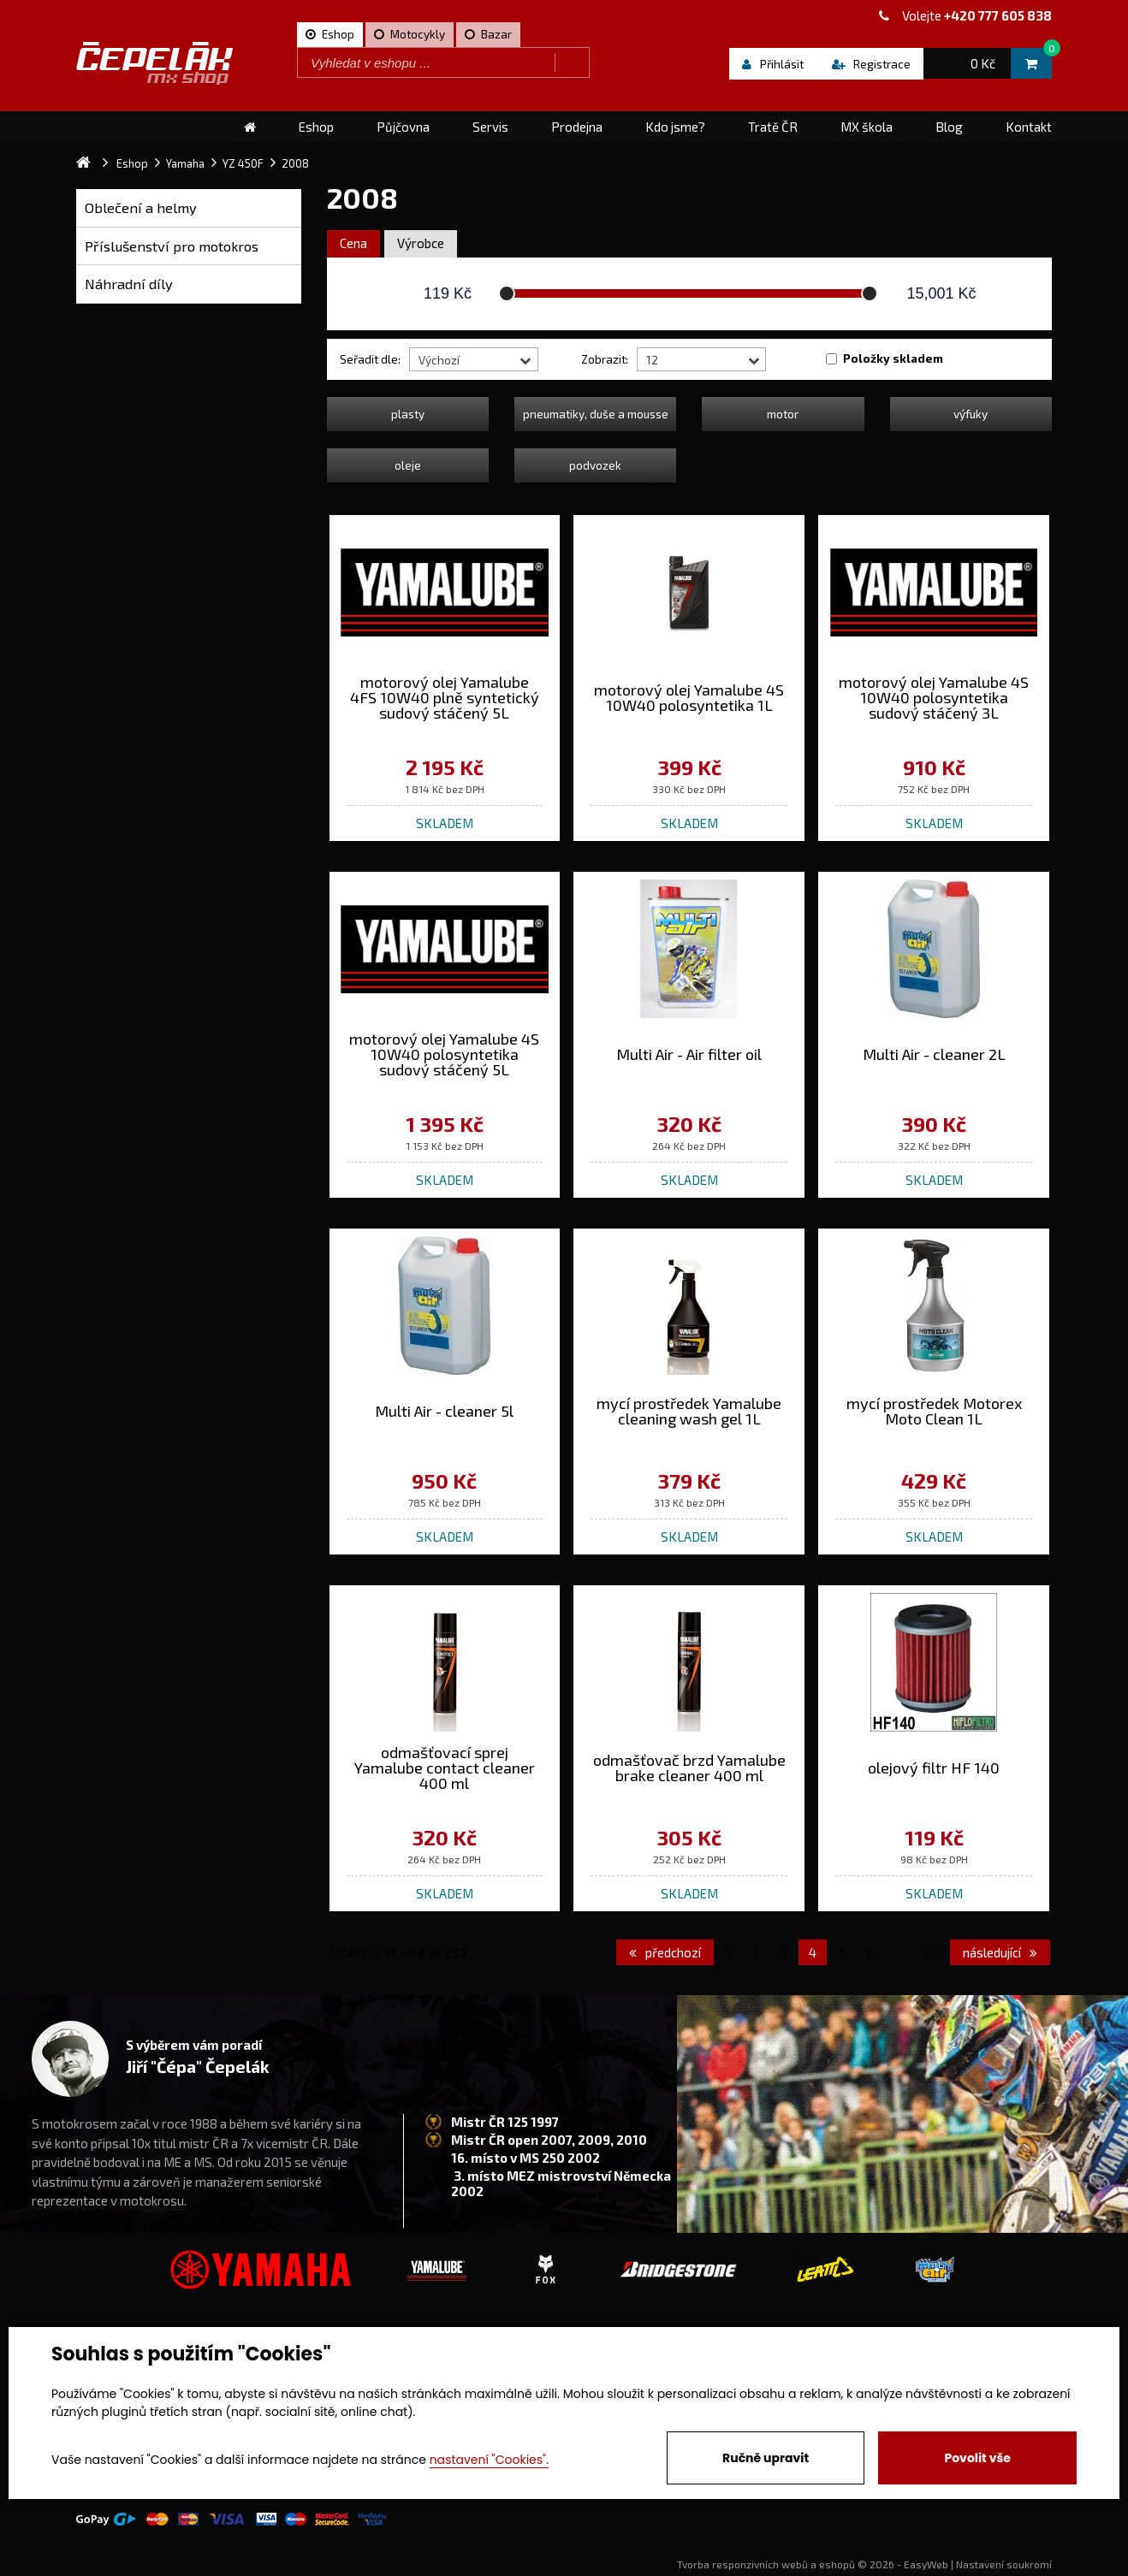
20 (930, 1952)
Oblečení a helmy (141, 207)
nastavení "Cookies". (489, 2459)
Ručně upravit (765, 2457)
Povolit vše (977, 2457)
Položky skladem (893, 358)
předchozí (665, 1952)
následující (1000, 1952)
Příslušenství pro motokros (171, 246)
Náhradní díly (129, 283)
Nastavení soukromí (1004, 2564)
